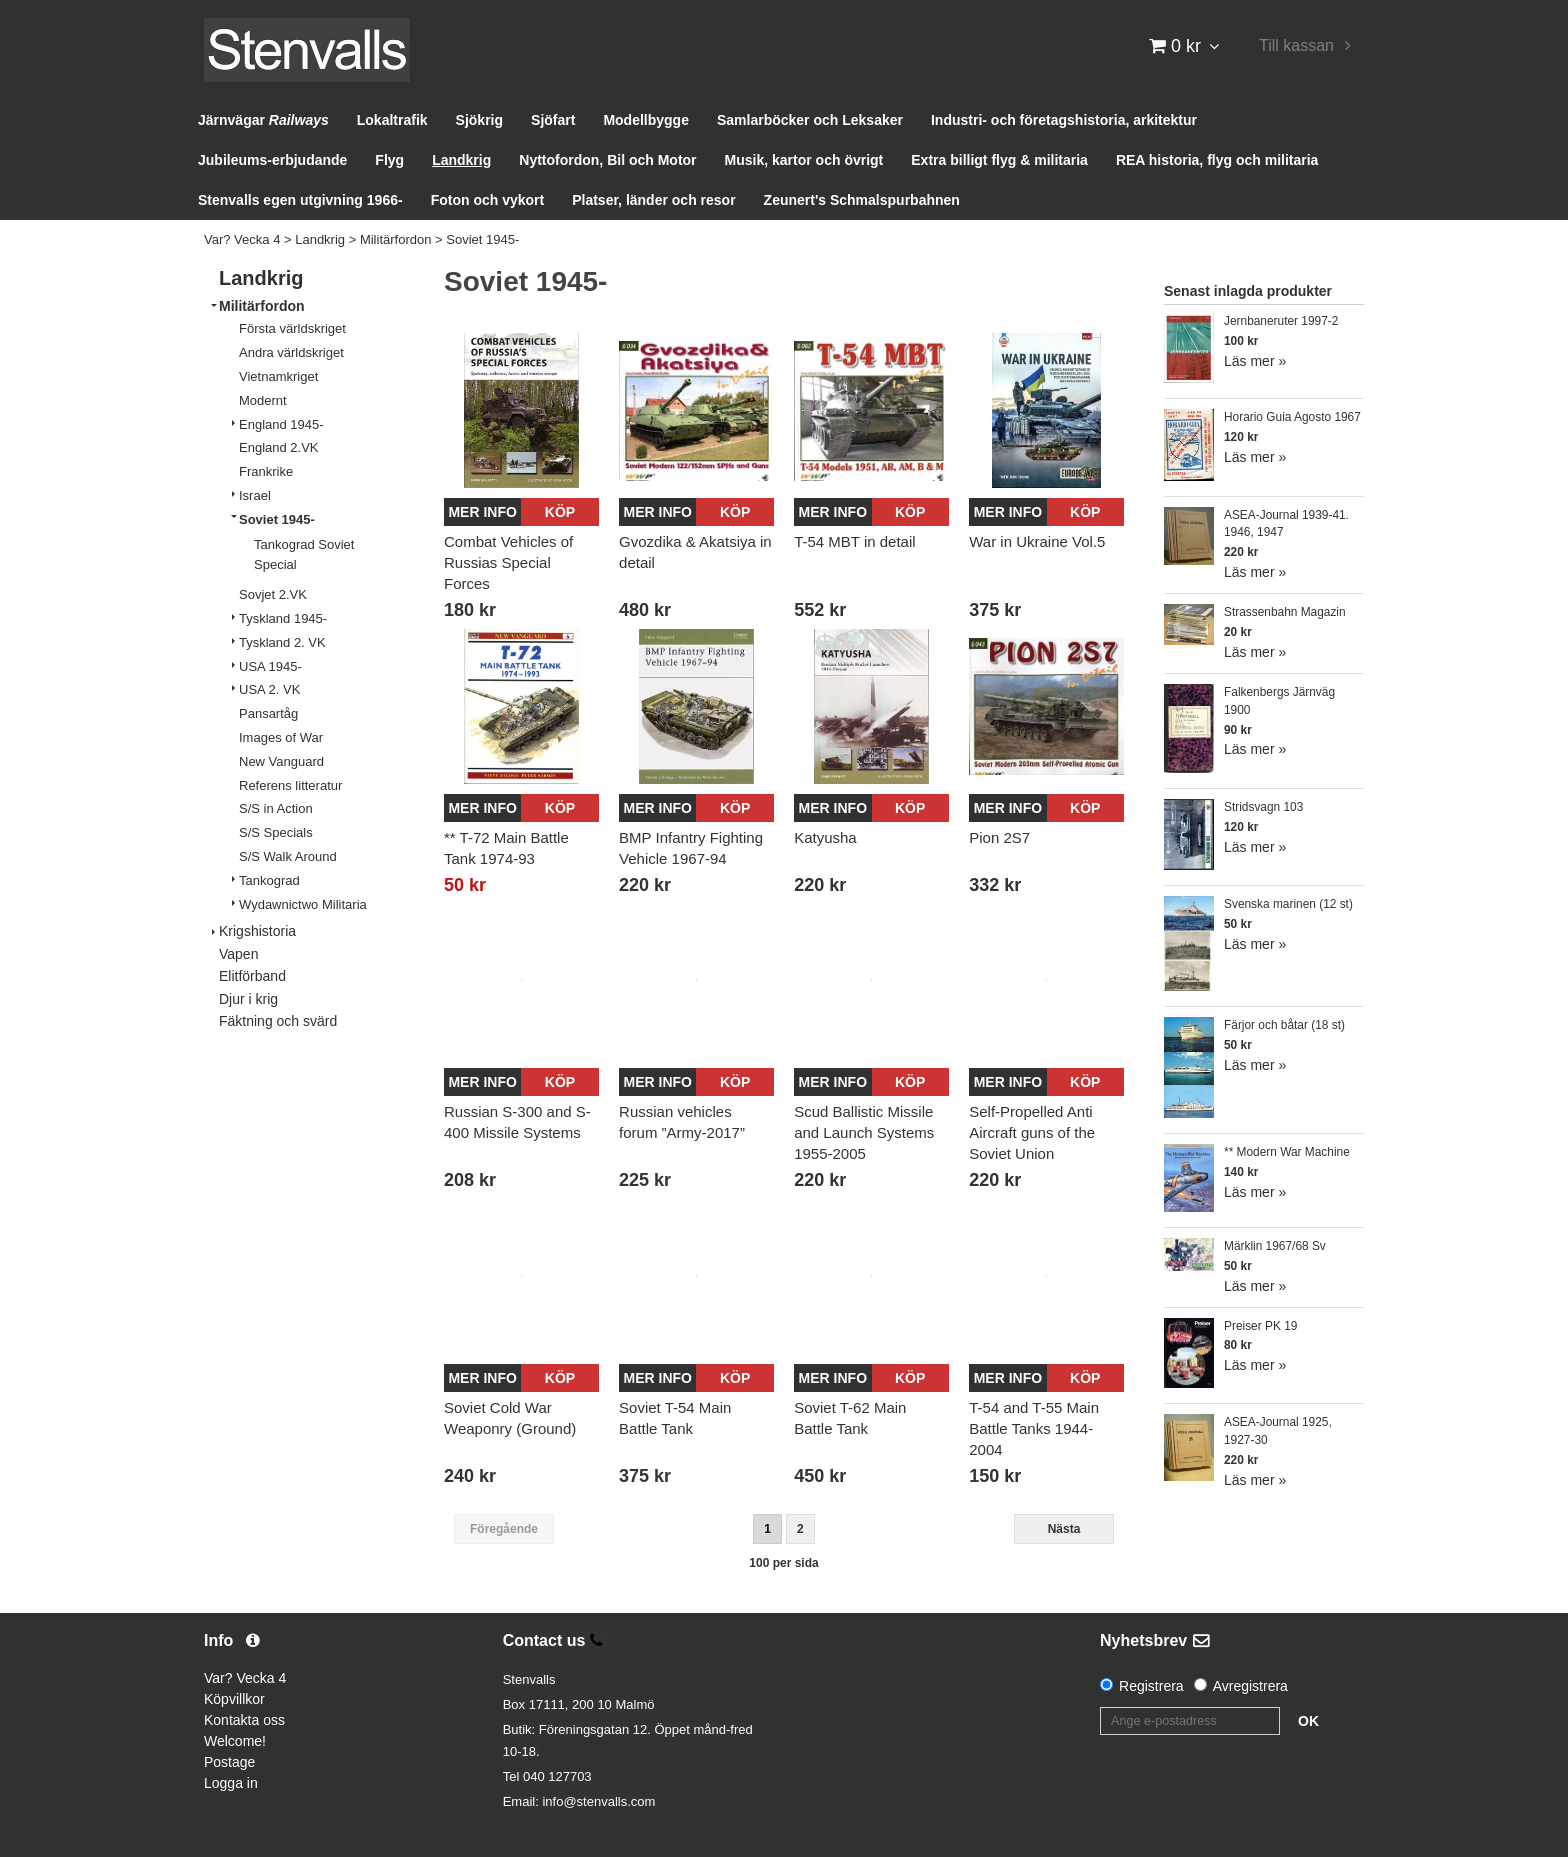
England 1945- (281, 424)
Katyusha (825, 837)
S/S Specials (276, 832)
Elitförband (252, 976)
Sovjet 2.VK (273, 594)
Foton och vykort (488, 200)
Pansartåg (268, 713)
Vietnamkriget (278, 376)
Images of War (281, 737)
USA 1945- (270, 666)
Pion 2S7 (999, 837)
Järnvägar (263, 120)
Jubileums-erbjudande (272, 160)
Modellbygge (646, 120)
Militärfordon (396, 239)
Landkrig (461, 160)
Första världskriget (292, 328)
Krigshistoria (257, 931)
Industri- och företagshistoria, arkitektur (1064, 120)
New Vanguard (281, 761)
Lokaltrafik (392, 120)
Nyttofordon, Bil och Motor (607, 160)
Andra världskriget (291, 352)
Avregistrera (1250, 1686)
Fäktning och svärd (278, 1021)
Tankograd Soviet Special (304, 555)
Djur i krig (248, 999)
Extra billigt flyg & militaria (999, 160)
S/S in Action (276, 808)
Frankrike (266, 471)
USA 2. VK (269, 689)
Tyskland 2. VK (282, 642)
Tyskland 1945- (283, 618)
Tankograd (269, 880)
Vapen (238, 954)
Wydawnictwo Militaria (303, 904)
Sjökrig (479, 120)
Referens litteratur (290, 785)
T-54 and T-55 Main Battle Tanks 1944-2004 (1034, 1428)
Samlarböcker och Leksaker (810, 120)
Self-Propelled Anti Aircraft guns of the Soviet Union (1032, 1132)
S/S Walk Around (288, 856)
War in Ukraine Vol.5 (1037, 541)
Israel (255, 495)
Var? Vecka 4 (242, 239)
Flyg (389, 160)
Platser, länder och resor (653, 200)
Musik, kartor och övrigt (804, 160)
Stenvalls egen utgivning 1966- (300, 200)
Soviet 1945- (482, 239)
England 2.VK (279, 447)
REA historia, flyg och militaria (1217, 160)
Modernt (263, 400)
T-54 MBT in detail (854, 541)
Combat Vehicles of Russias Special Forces (508, 562)
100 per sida (783, 1563)
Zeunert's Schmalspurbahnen (862, 200)
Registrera (1151, 1686)
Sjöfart (553, 120)
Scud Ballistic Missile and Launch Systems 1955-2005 (864, 1132)
